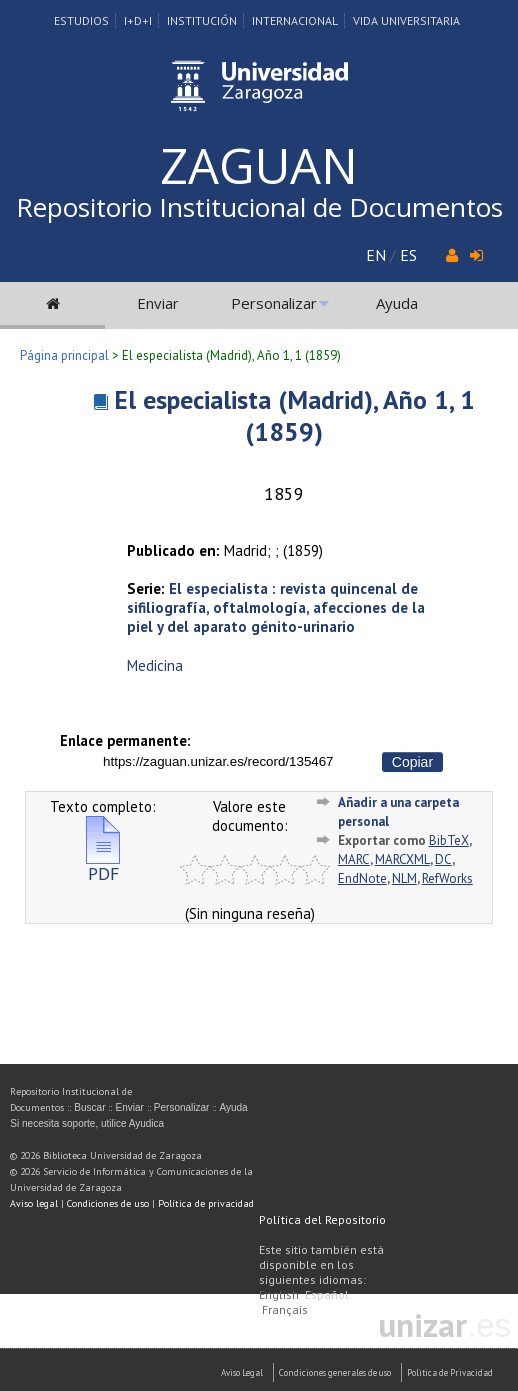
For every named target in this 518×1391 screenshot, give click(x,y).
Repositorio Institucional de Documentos (259, 207)
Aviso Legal (242, 1372)
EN (376, 255)
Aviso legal (34, 1203)
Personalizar (274, 303)
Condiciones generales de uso (335, 1372)
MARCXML (402, 859)
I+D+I (138, 20)
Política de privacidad (206, 1203)
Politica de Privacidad (450, 1372)
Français (285, 1309)
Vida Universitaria (406, 20)
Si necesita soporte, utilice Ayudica (87, 1123)
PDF (103, 865)
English (279, 1294)
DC (443, 859)
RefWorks (447, 878)
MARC (354, 859)
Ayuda (397, 303)
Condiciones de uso (108, 1203)
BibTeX (449, 840)
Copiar (412, 762)
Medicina (155, 665)
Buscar (89, 1107)
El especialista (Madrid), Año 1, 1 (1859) (294, 415)
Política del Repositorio (322, 1219)
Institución (202, 20)
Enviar (158, 303)
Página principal (64, 355)
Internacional (295, 20)
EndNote (362, 878)
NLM (404, 878)
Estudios (81, 20)
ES (408, 255)
